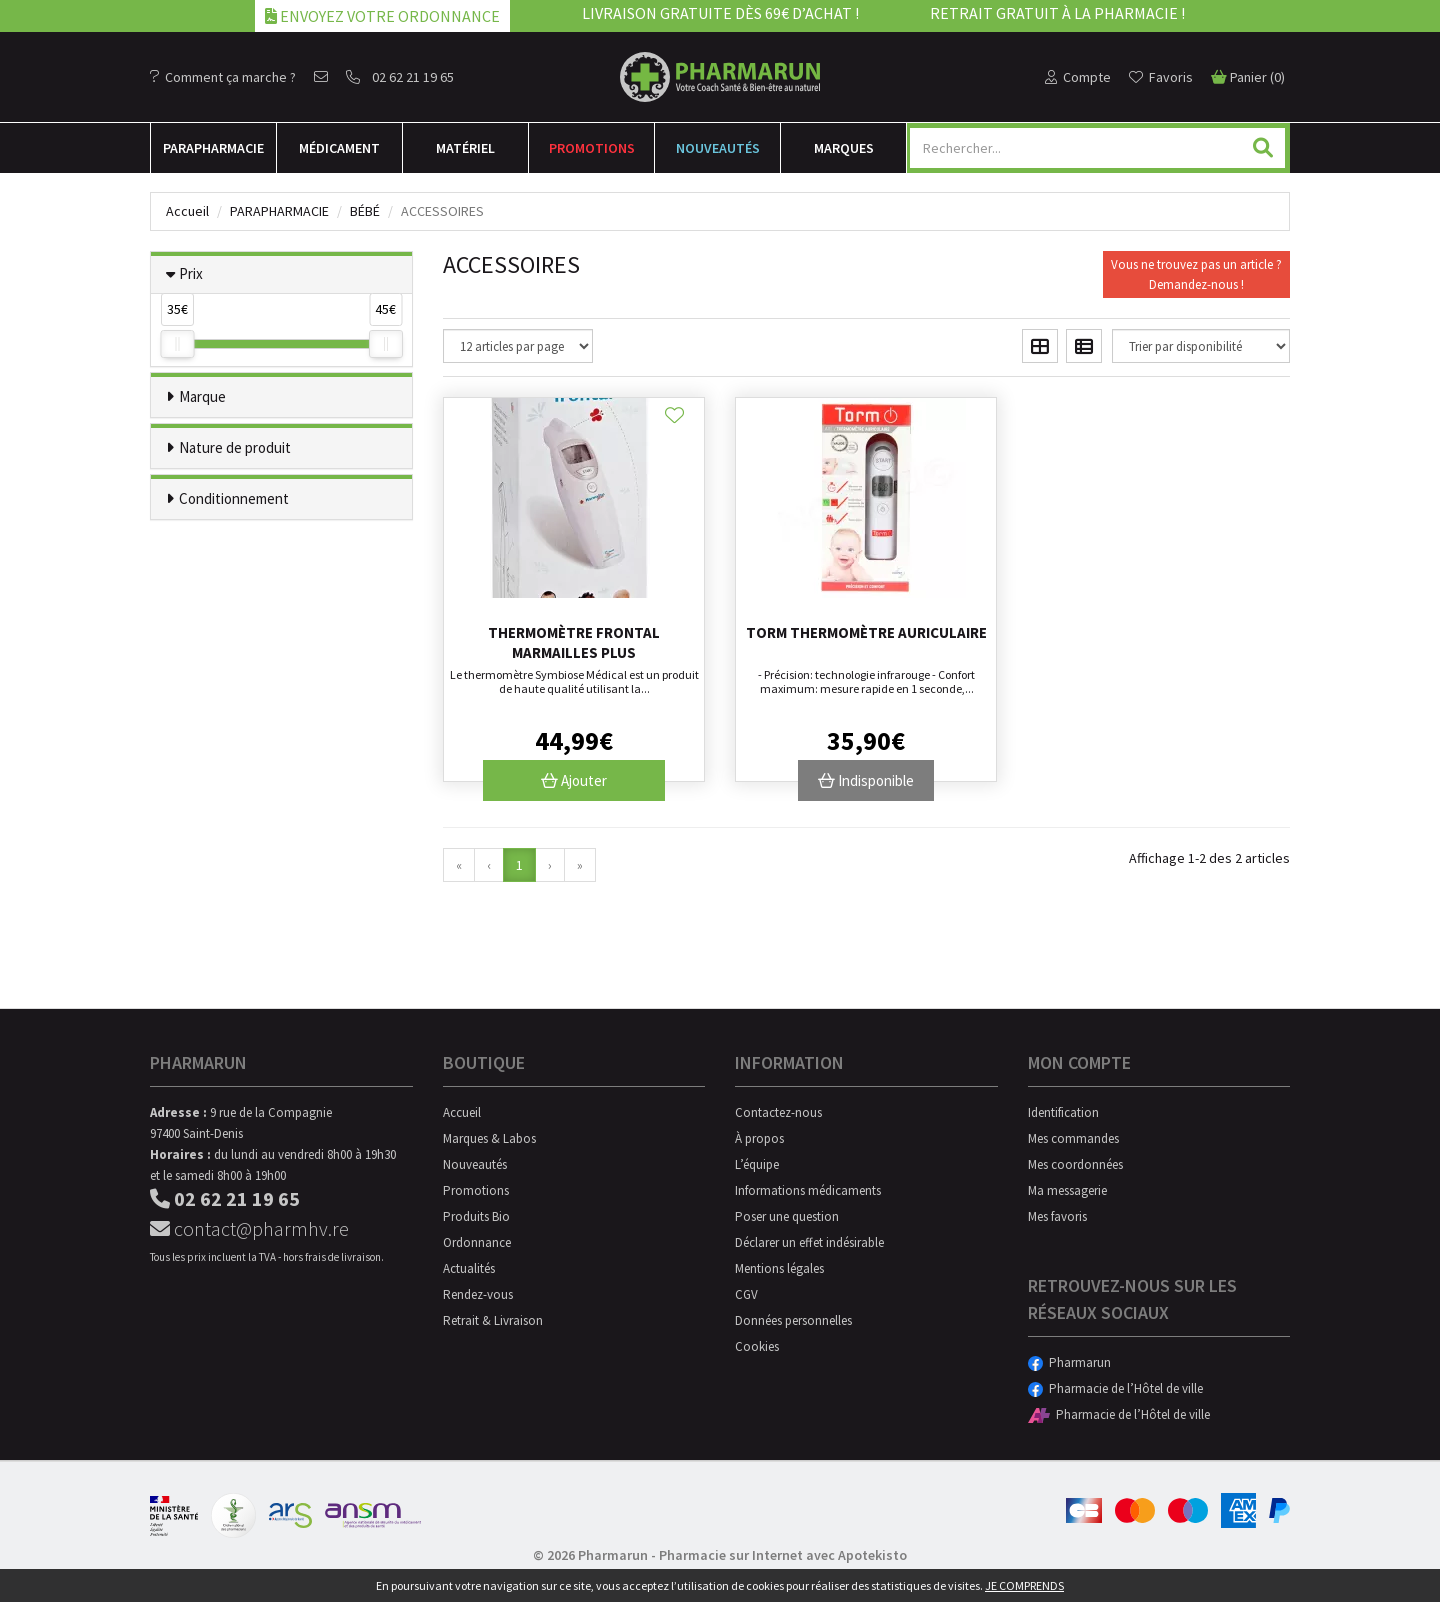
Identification (1063, 1112)
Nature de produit (235, 447)
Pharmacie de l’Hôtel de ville (1115, 1388)
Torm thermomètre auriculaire (866, 632)
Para (213, 148)
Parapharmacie (279, 211)
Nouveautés (718, 148)
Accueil (187, 211)
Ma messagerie (1067, 1190)
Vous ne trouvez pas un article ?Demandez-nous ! (1196, 274)
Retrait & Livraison (493, 1320)
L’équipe (757, 1164)
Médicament (339, 148)
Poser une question (787, 1216)
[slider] (177, 344)
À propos (759, 1138)
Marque (202, 396)
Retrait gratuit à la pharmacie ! (1057, 13)
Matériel (465, 148)
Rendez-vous (478, 1294)
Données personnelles (793, 1320)
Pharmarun (1069, 1362)
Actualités (469, 1268)
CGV (746, 1294)
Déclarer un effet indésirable (809, 1242)
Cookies (757, 1346)
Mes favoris (1057, 1216)
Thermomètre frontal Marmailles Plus (574, 642)
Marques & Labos (489, 1138)
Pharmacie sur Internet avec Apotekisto (783, 1555)
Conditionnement (234, 498)
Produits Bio (476, 1216)
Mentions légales (779, 1268)
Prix (191, 273)
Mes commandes (1073, 1138)
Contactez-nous (778, 1112)
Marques (844, 148)
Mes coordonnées (1075, 1164)
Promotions (592, 148)
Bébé (365, 211)
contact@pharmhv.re (249, 1228)
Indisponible (866, 780)
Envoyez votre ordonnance (382, 16)
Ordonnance (477, 1242)
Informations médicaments (808, 1190)
